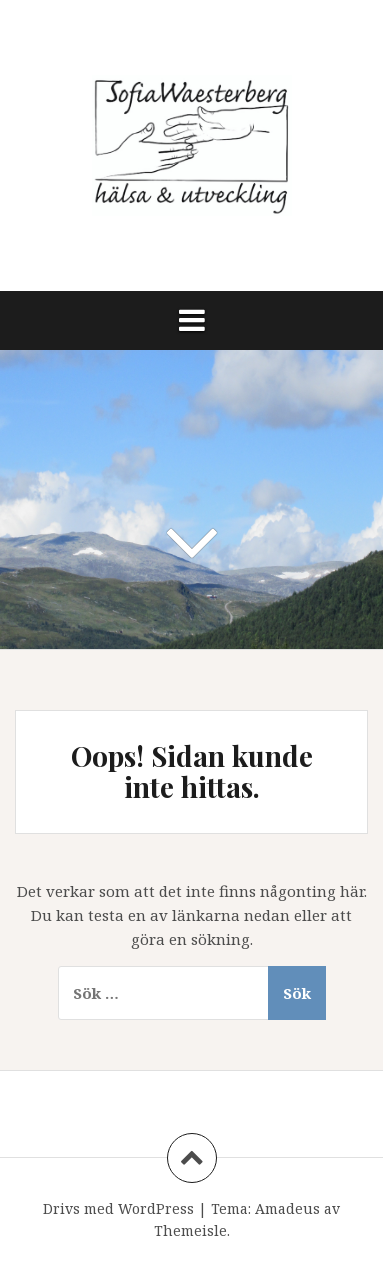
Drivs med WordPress (118, 1208)
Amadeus (287, 1208)
